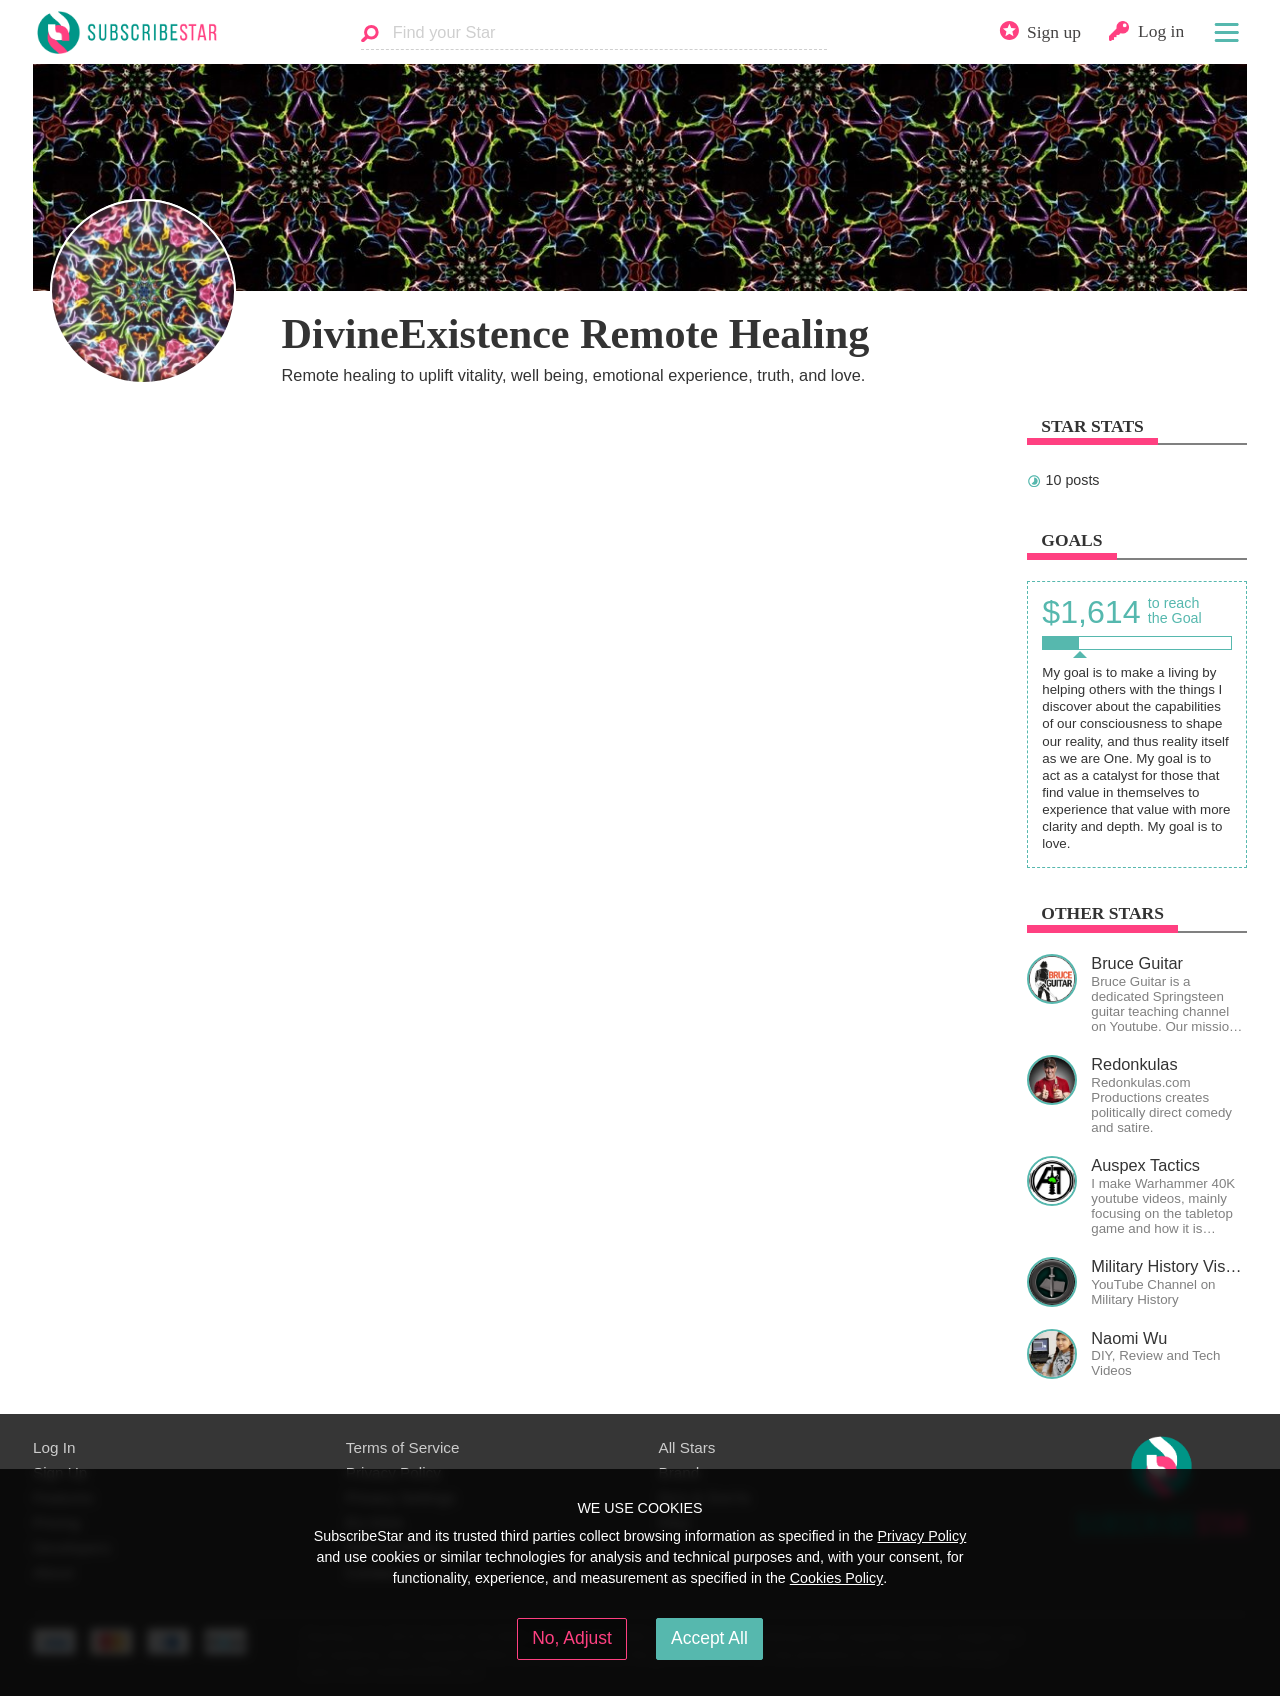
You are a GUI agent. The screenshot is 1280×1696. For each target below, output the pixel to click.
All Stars (687, 1447)
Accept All (709, 1638)
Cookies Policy (837, 1578)
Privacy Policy (921, 1536)
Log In (54, 1447)
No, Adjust (572, 1638)
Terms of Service (403, 1447)
